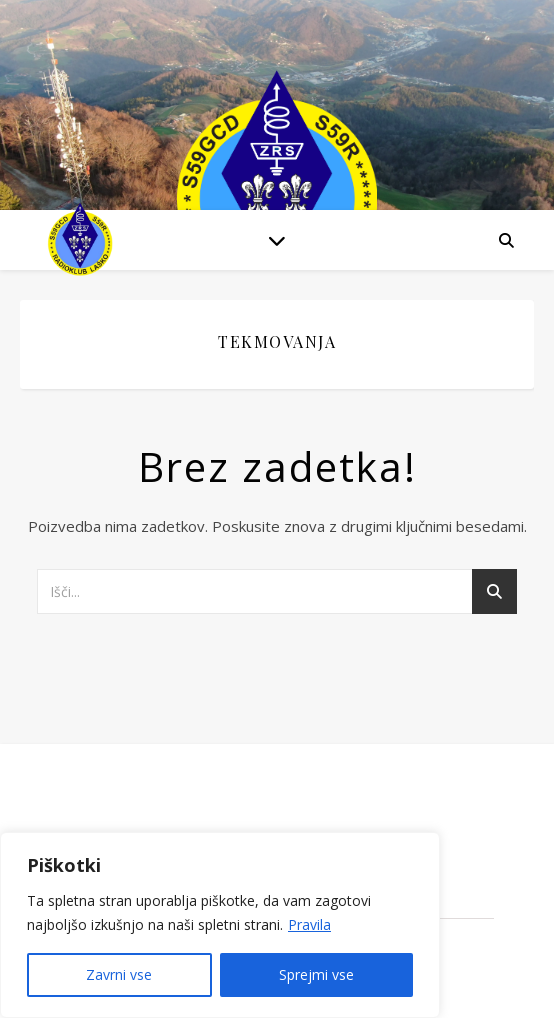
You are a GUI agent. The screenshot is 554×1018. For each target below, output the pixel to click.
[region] (220, 925)
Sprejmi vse (316, 974)
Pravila (309, 924)
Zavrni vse (119, 974)
